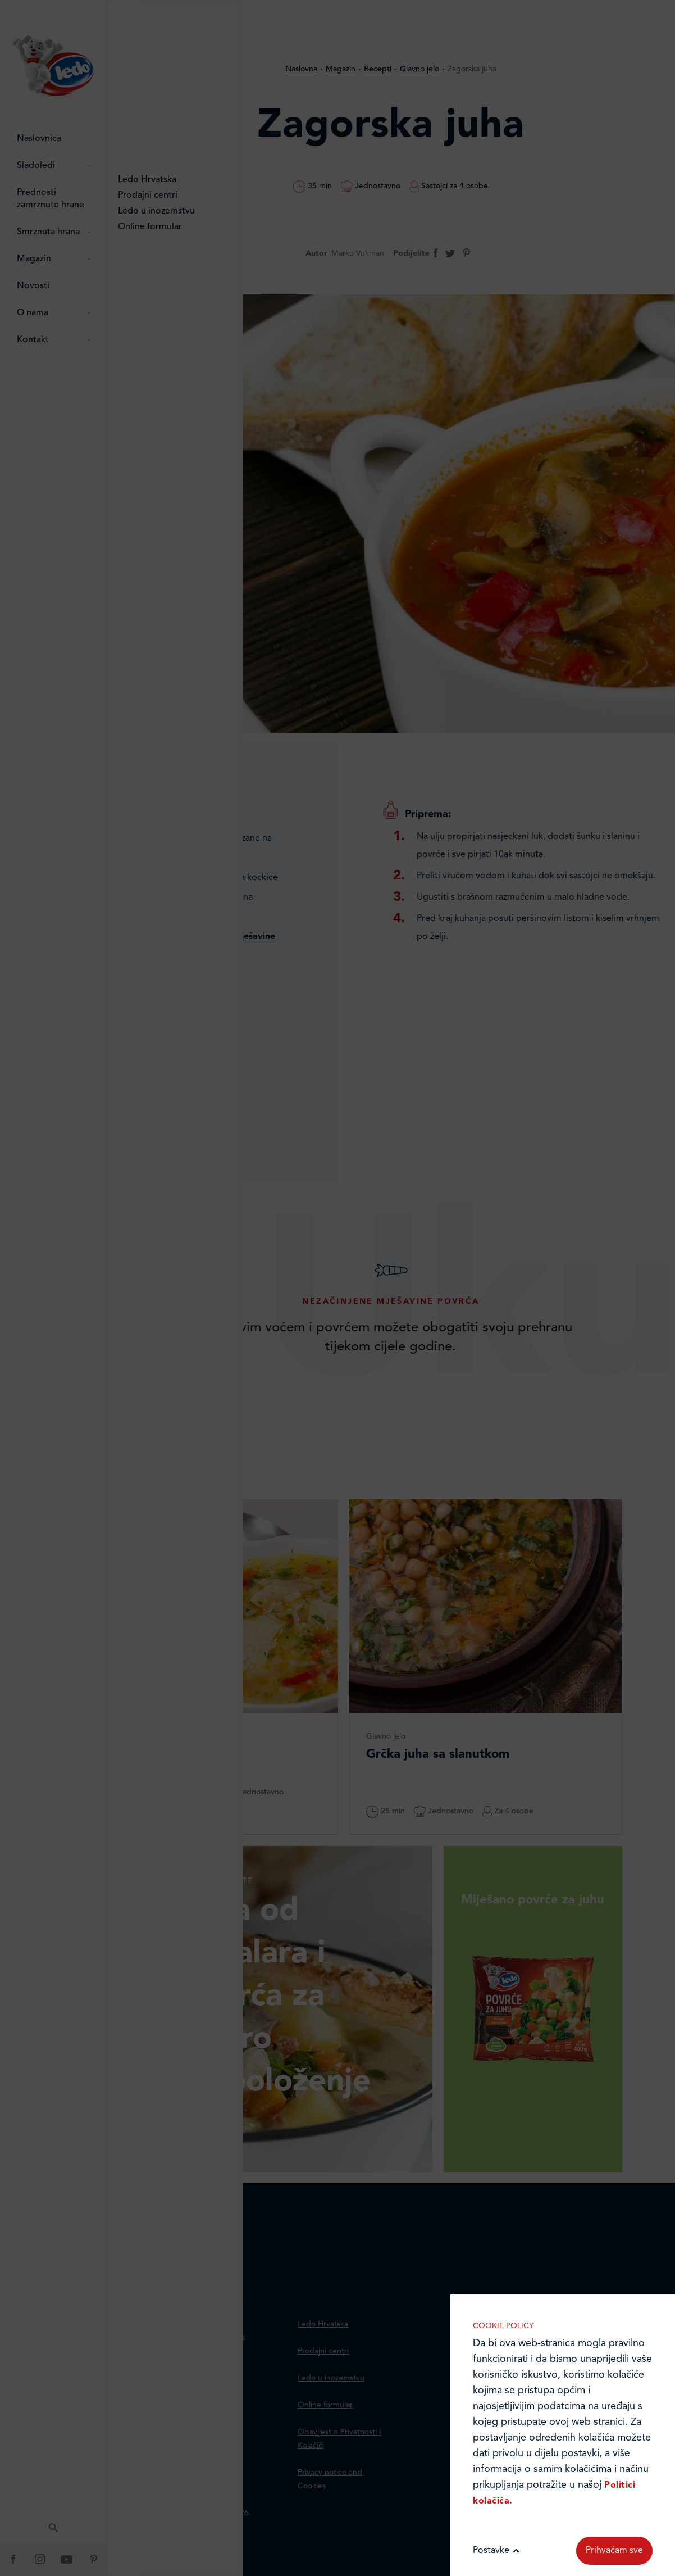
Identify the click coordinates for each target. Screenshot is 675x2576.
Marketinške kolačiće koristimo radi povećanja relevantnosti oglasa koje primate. (563, 2094)
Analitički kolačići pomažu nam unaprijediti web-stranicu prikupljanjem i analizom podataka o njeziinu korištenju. (563, 1979)
